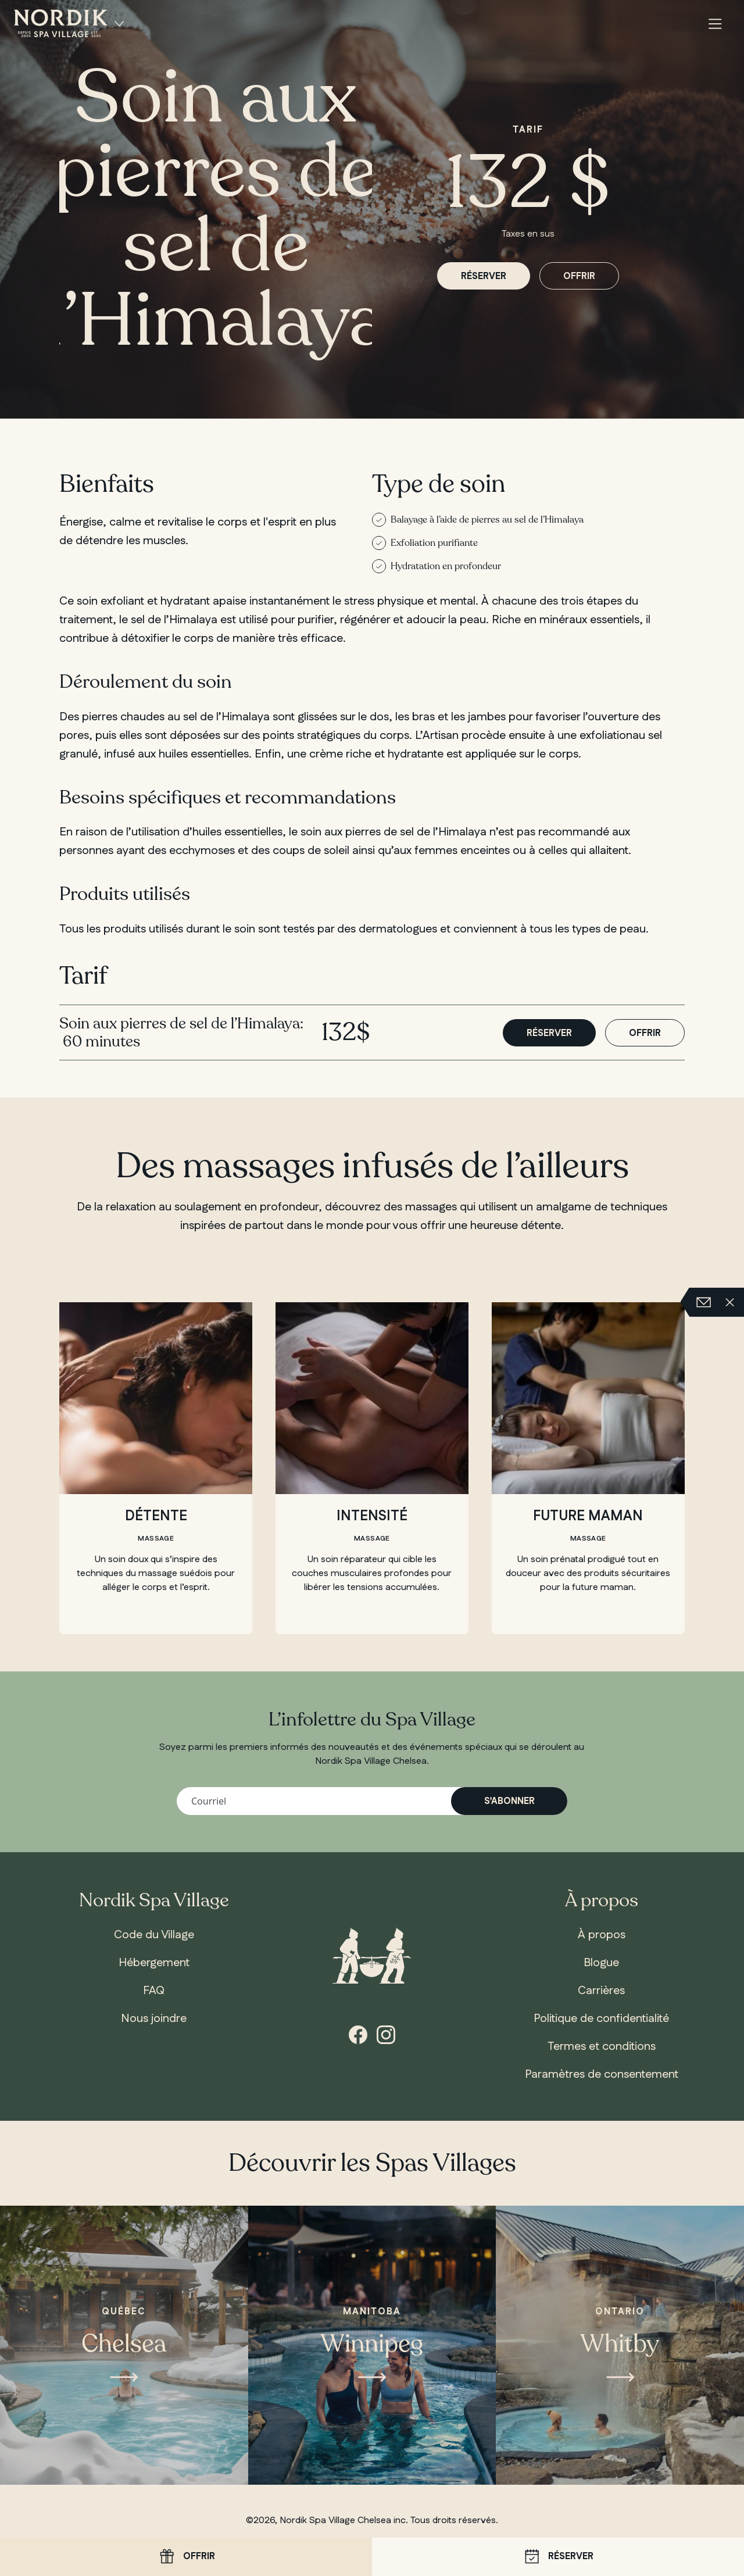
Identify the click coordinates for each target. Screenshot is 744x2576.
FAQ (153, 1990)
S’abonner (509, 1801)
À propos (601, 1935)
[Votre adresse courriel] (372, 1801)
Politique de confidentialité (601, 2018)
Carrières (601, 1990)
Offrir (186, 2557)
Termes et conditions (602, 2046)
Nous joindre (154, 2018)
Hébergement (154, 1963)
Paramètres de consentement (601, 2074)
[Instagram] (386, 2033)
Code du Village (154, 1935)
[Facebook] (358, 2033)
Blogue (601, 1963)
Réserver (558, 2557)
